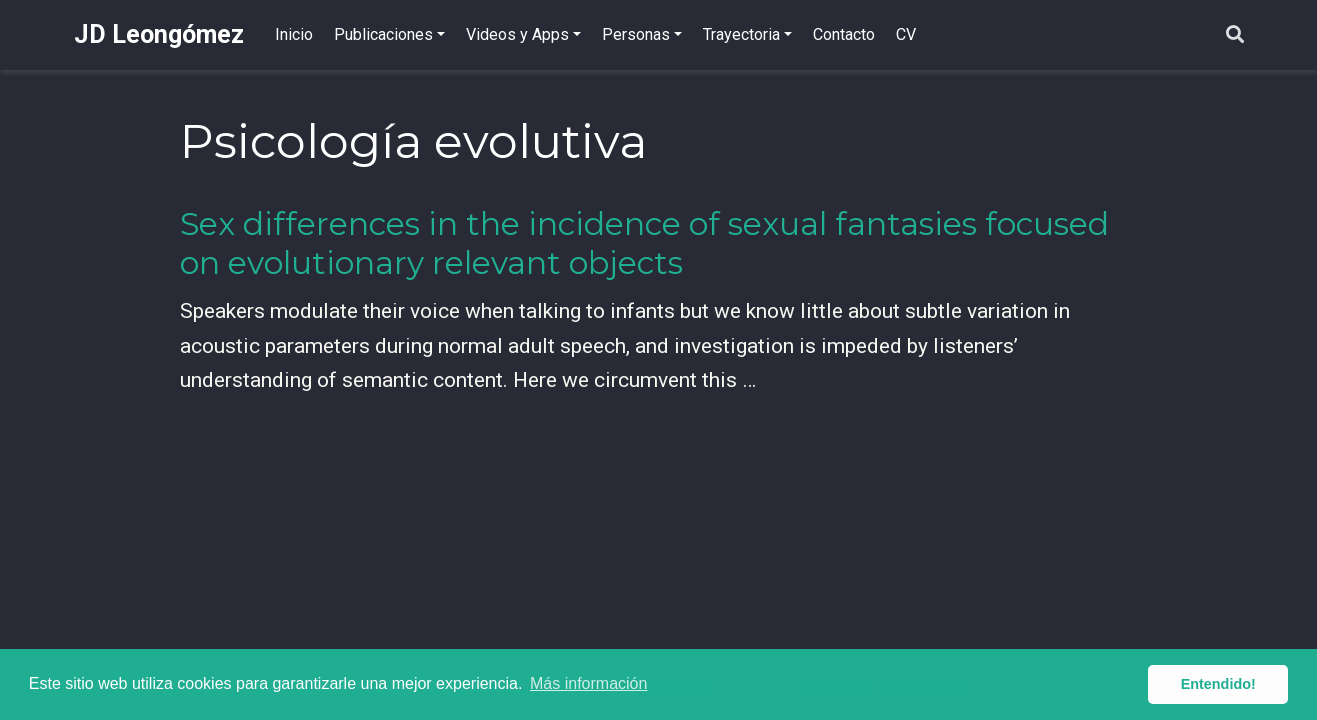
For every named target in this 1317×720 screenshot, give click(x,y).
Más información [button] (588, 683)
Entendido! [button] (1218, 684)
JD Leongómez (159, 34)
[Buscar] (1235, 35)
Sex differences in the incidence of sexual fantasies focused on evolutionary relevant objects (644, 243)
